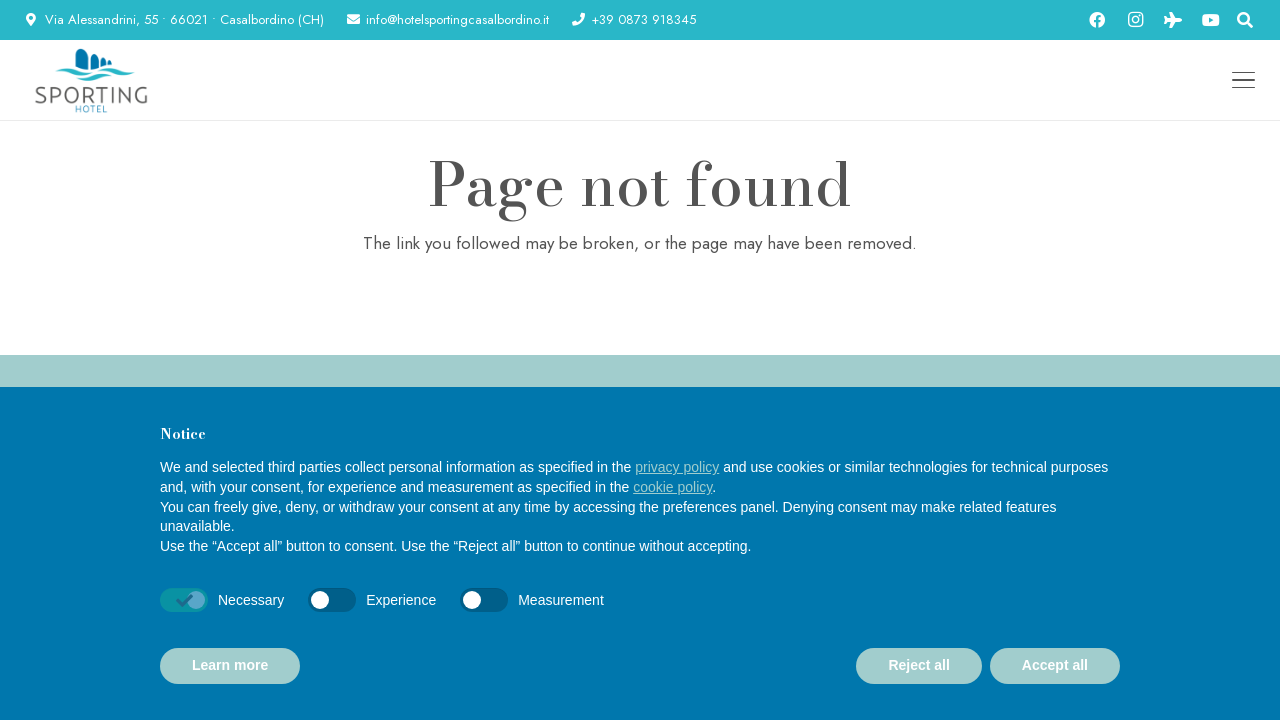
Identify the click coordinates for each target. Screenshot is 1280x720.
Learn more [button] (230, 665)
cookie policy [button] (672, 487)
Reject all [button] (918, 665)
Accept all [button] (1055, 665)
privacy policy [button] (677, 467)
